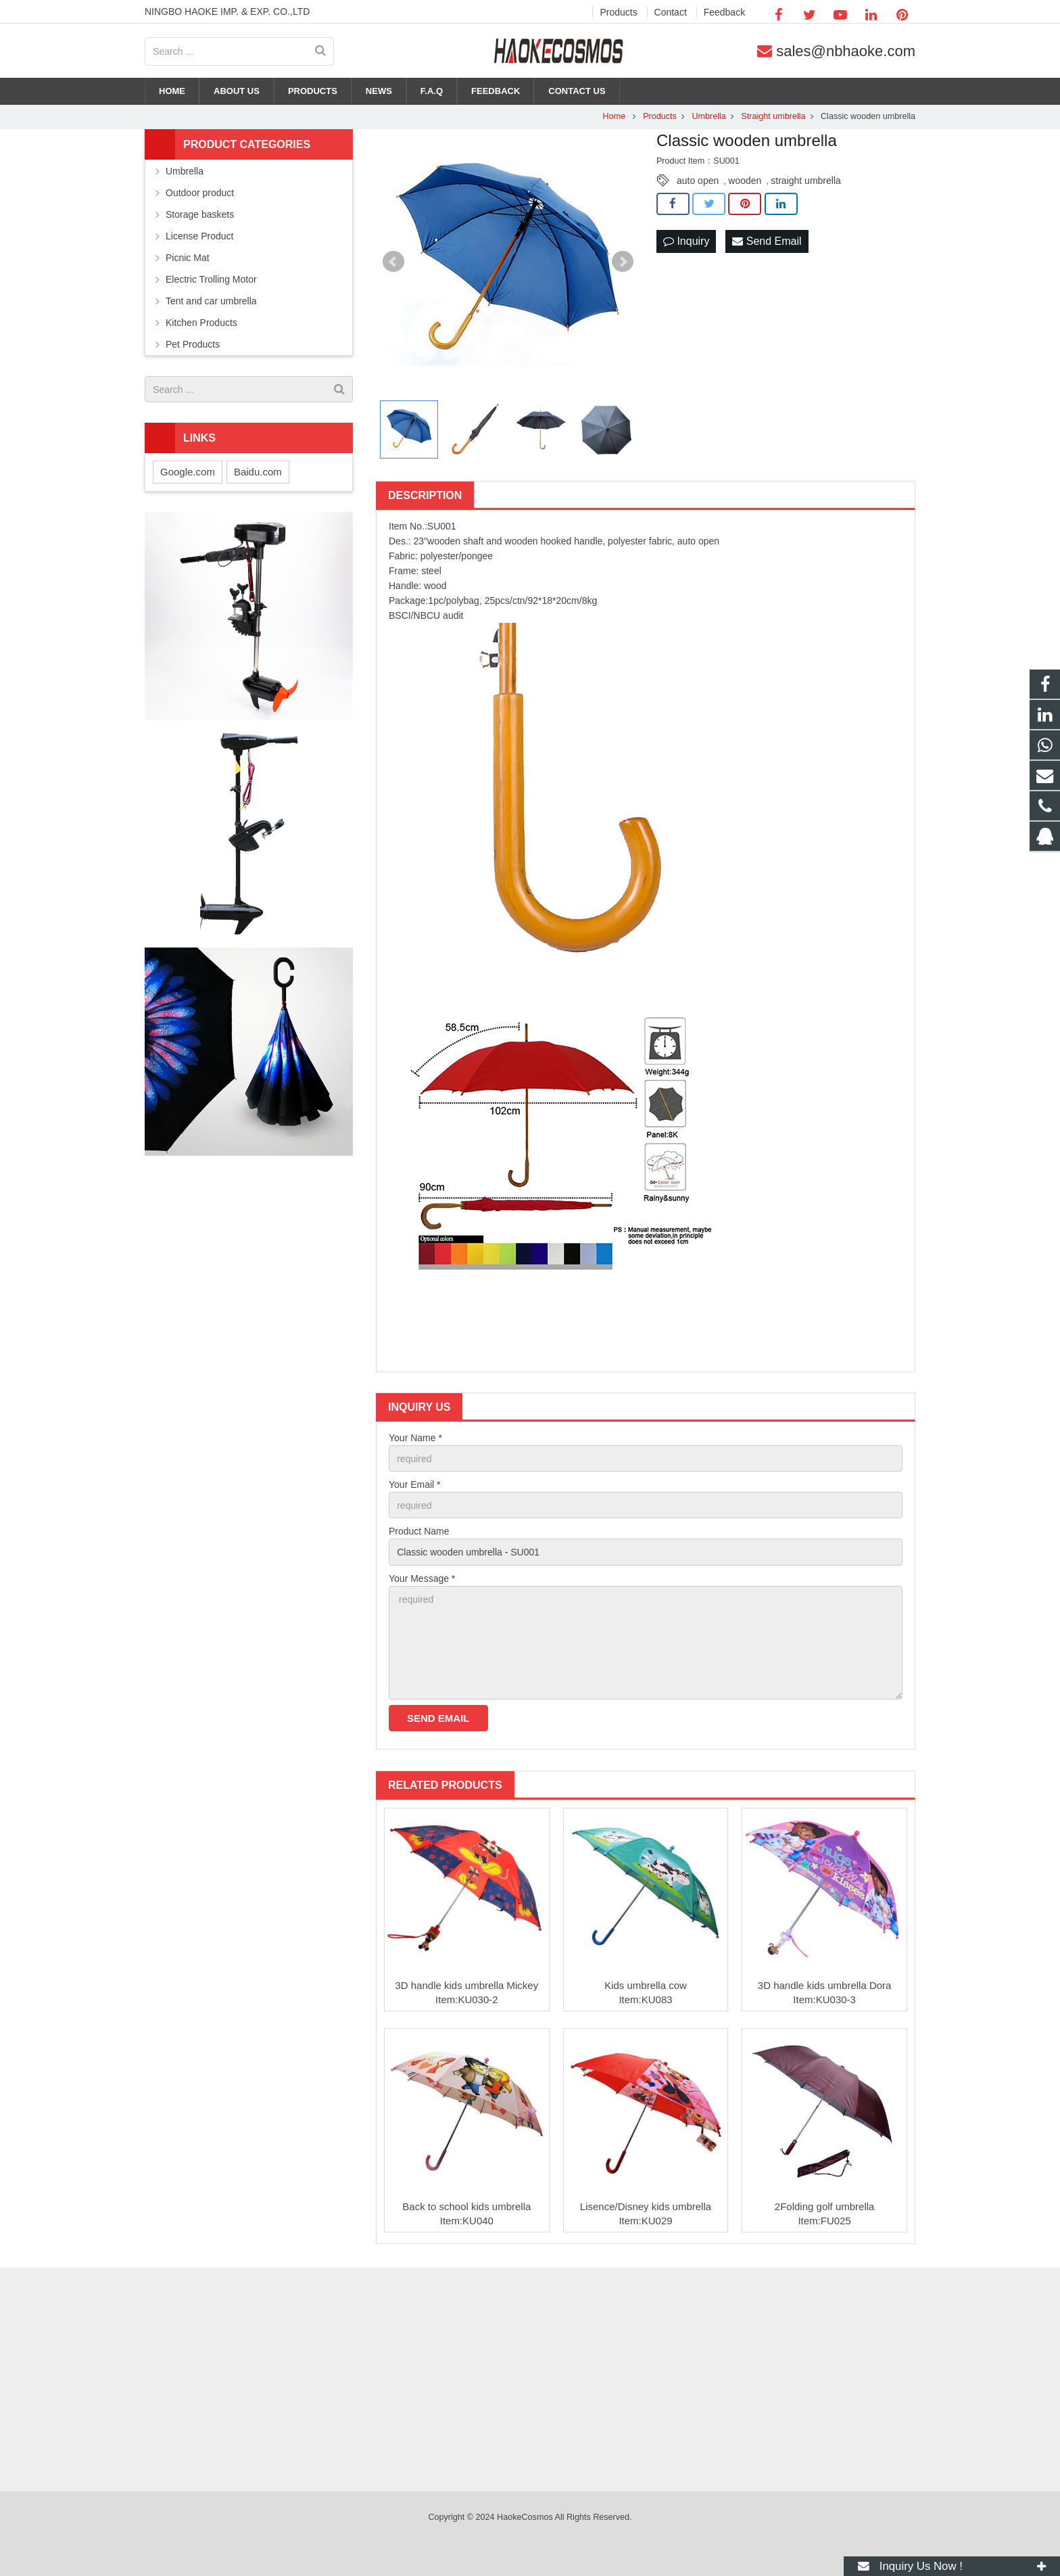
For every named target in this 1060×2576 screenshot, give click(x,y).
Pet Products (193, 344)
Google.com (187, 471)
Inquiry (686, 241)
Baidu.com (258, 471)
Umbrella (708, 116)
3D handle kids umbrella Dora (825, 1985)
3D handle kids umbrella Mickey (466, 1985)
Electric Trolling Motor (211, 279)
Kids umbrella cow (645, 1985)
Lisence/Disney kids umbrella (645, 2206)
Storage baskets (200, 214)
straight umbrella (806, 180)
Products (660, 116)
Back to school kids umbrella (466, 2206)
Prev (393, 262)
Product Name (419, 1531)
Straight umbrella (773, 116)
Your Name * (415, 1437)
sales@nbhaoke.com (845, 51)
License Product (199, 236)
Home (614, 116)
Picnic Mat (188, 257)
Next (622, 262)
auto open (698, 180)
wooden (744, 180)
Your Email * (415, 1484)
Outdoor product (200, 192)
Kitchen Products (201, 322)
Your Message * (422, 1578)
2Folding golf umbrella (825, 2206)
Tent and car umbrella (211, 301)
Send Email (766, 241)
